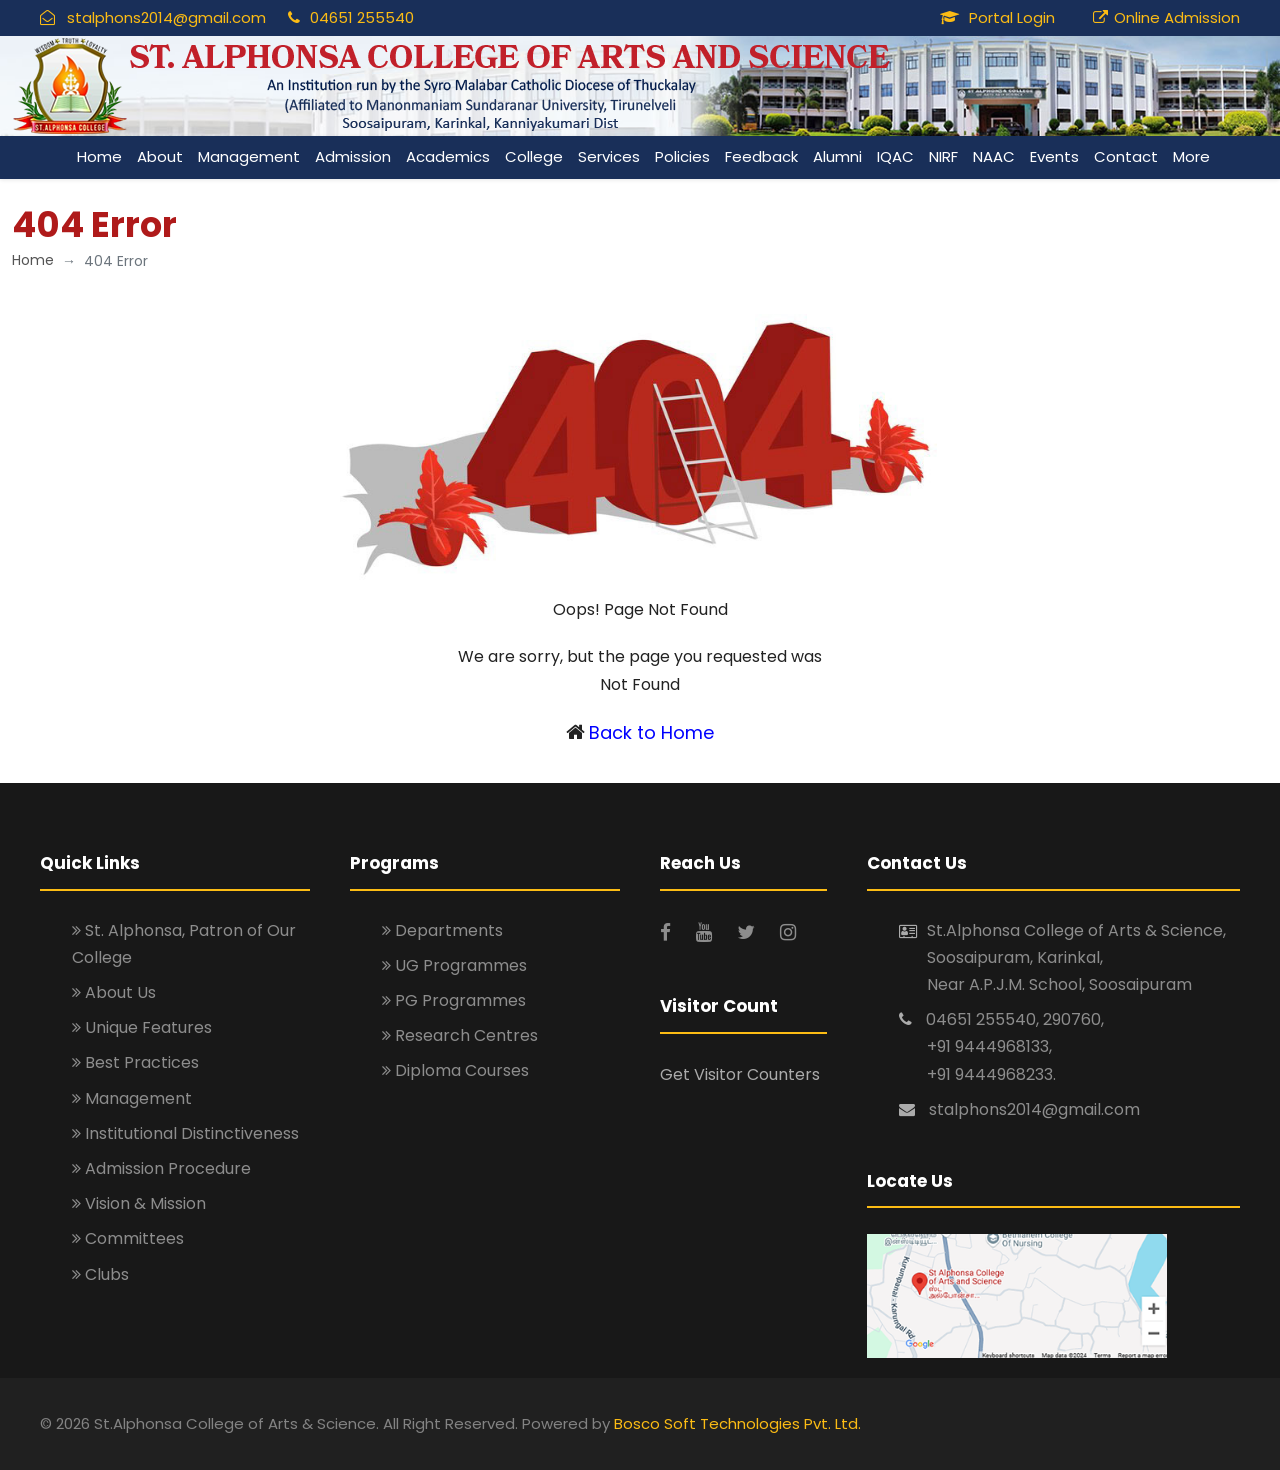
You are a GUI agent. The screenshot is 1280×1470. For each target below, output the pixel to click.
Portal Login (1012, 17)
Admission (353, 156)
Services (609, 156)
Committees (128, 1238)
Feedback (761, 156)
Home (99, 156)
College (534, 156)
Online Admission (1177, 17)
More (1191, 156)
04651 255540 (362, 17)
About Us (114, 992)
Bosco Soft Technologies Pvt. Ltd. (737, 1423)
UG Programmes (454, 965)
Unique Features (142, 1027)
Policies (682, 156)
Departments (442, 930)
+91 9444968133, (989, 1046)
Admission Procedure (161, 1168)
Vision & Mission (139, 1203)
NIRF (943, 156)
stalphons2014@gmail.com (166, 17)
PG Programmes (454, 1000)
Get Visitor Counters (740, 1074)
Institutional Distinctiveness (185, 1133)
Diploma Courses (455, 1070)
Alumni (837, 156)
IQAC (895, 156)
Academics (448, 156)
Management (249, 156)
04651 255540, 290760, (1015, 1019)
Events (1054, 156)
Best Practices (135, 1062)
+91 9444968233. (991, 1074)
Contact (1126, 156)
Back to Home (651, 732)
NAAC (994, 156)
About (160, 156)
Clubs (100, 1274)
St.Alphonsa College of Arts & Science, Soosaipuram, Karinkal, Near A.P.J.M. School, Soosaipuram (1076, 957)
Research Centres (460, 1035)
